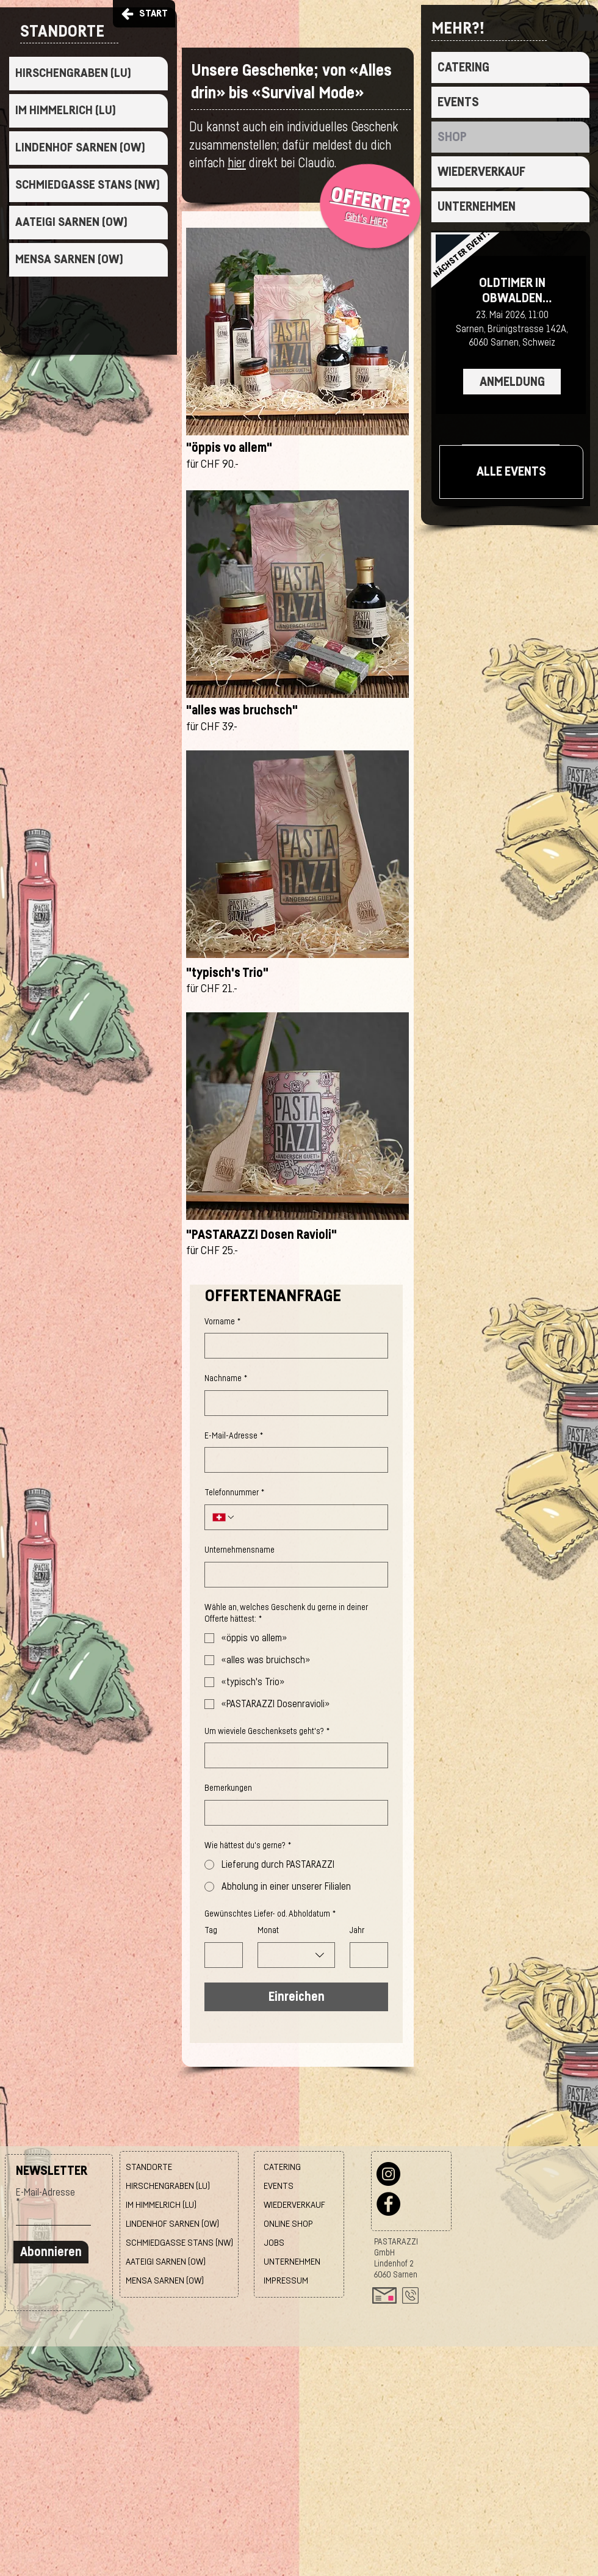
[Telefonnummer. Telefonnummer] (308, 1517)
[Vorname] (292, 1345)
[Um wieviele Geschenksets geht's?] (292, 1755)
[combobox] (296, 1955)
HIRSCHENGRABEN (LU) (73, 73)
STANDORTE (149, 2167)
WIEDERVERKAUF (481, 171)
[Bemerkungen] (292, 1813)
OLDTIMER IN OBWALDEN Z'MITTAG (512, 291)
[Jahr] (365, 1955)
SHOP (452, 137)
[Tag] (220, 1955)
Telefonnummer (234, 1493)
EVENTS (458, 102)
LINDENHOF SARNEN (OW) (80, 148)
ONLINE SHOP (288, 2224)
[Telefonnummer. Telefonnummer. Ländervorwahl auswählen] (224, 1517)
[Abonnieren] (50, 2252)
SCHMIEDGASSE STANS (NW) (87, 185)
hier (237, 163)
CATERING (463, 67)
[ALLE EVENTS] (511, 472)
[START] (144, 13)
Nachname (225, 1379)
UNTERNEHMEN (477, 206)
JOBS (274, 2243)
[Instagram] (388, 2174)
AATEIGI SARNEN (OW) (71, 222)
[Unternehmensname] (292, 1574)
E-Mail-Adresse (233, 1437)
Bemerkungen (228, 1788)
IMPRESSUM (286, 2280)
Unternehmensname (239, 1550)
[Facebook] (388, 2204)
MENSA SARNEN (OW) (69, 259)
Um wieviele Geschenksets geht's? (267, 1732)
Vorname (222, 1322)
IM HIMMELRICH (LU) (65, 110)
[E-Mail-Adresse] (292, 1460)
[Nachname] (292, 1403)
